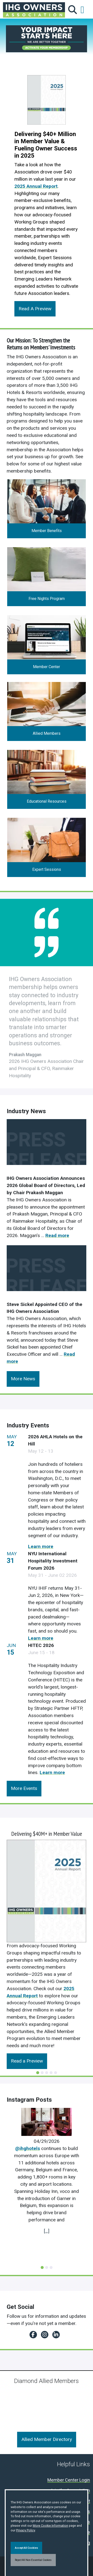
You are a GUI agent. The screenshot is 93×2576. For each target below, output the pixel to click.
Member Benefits (46, 530)
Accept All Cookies (26, 2548)
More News (23, 1379)
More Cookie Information (50, 2525)
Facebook (33, 2334)
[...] (46, 2231)
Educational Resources (46, 801)
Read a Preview (27, 2061)
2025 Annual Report (36, 186)
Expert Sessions (46, 869)
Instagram (44, 2334)
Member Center (46, 666)
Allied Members (47, 733)
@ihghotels (27, 2148)
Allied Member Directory (46, 2439)
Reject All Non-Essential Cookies (33, 2560)
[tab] (37, 2072)
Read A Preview (35, 308)
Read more (57, 1235)
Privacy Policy (25, 2530)
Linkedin (56, 2334)
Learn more (40, 1546)
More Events (24, 1788)
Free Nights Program (47, 598)
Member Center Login (68, 2480)
